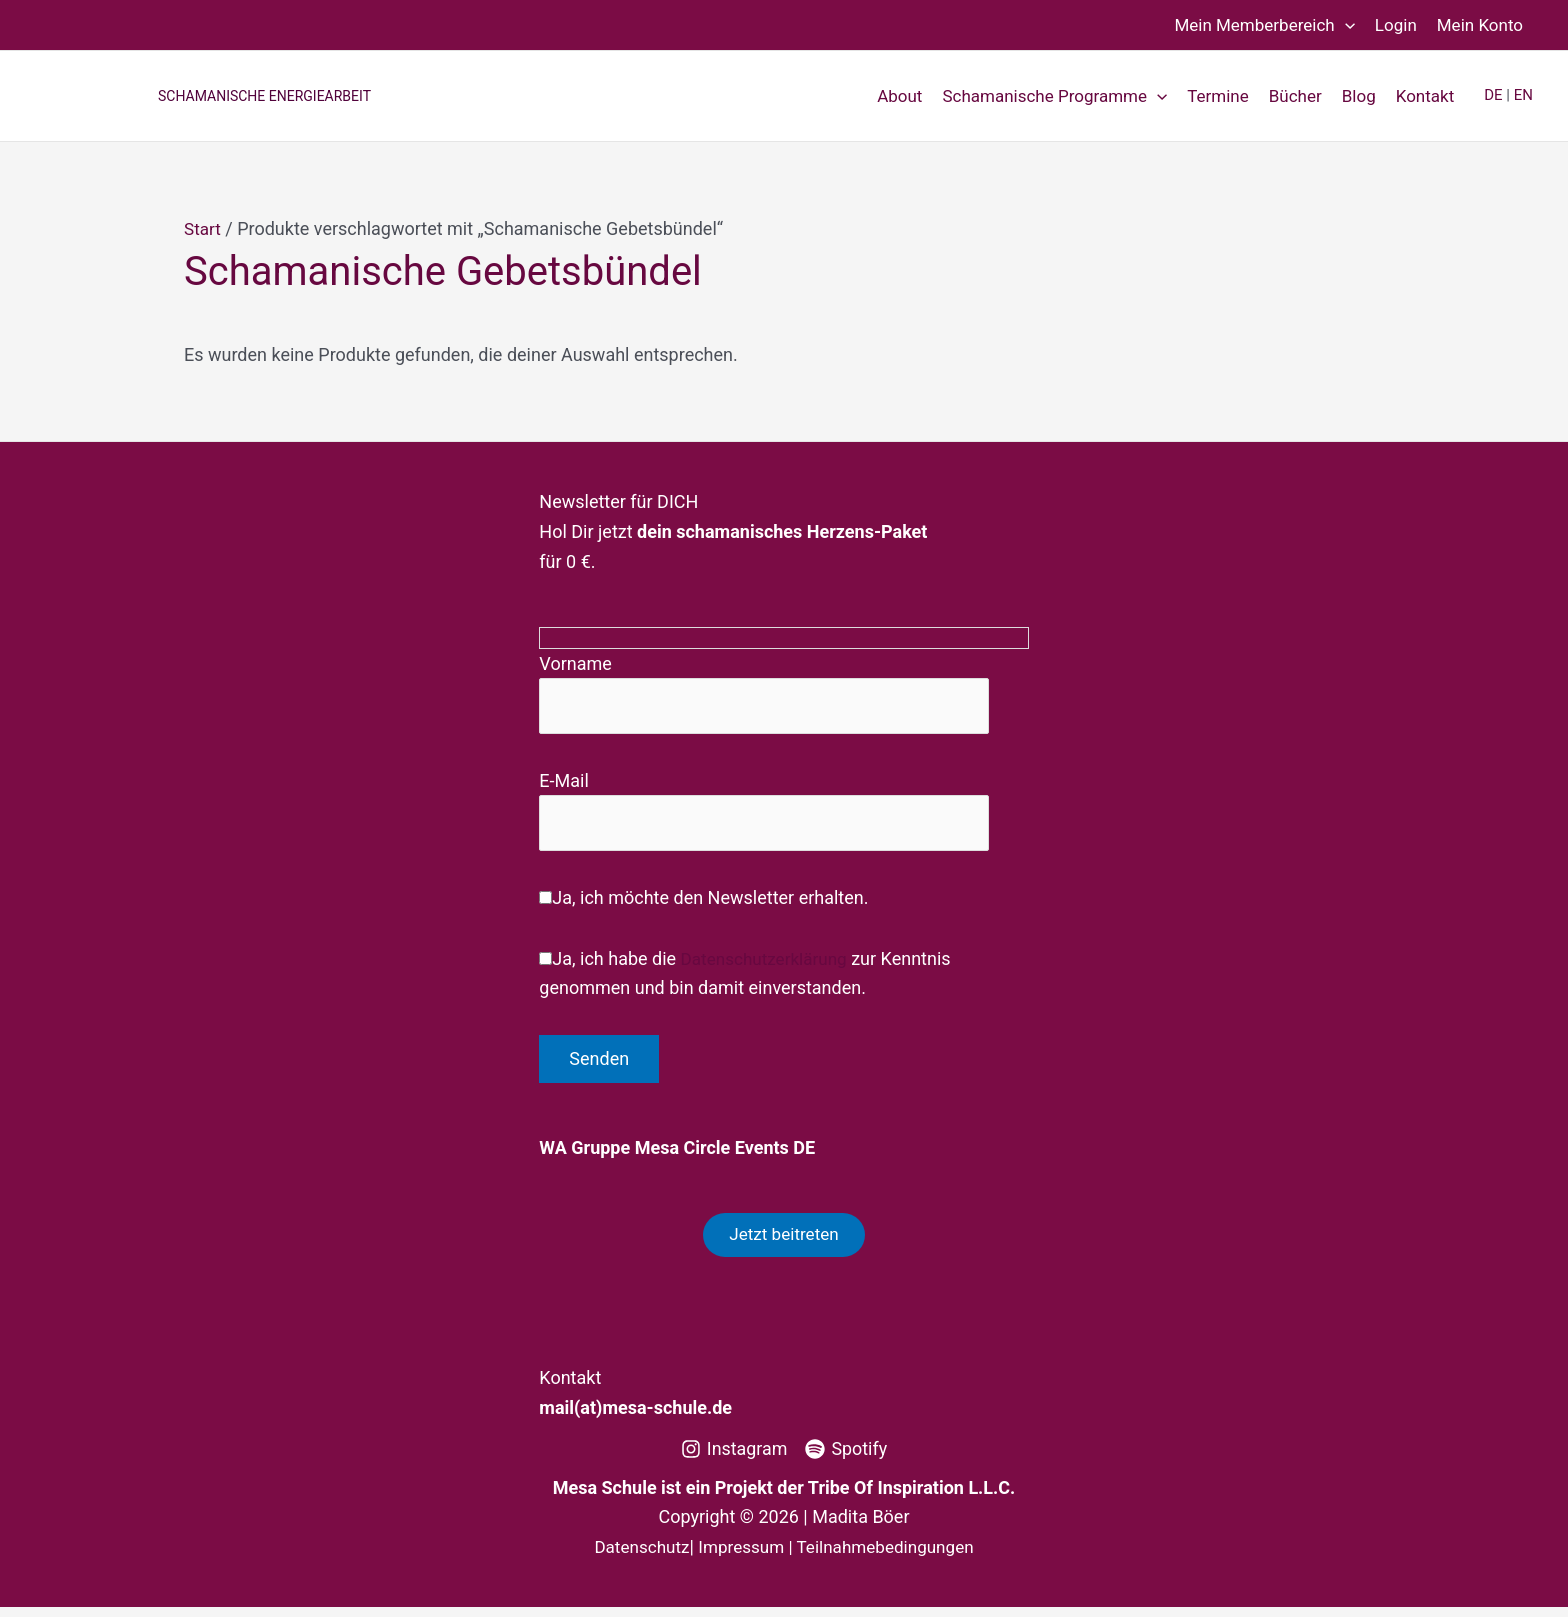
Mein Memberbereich (1264, 25)
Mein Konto (1480, 25)
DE (1493, 95)
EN (1523, 95)
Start (203, 228)
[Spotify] (847, 1459)
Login (1396, 25)
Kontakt (1425, 96)
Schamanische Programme (1054, 96)
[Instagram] (733, 1459)
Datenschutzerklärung (768, 964)
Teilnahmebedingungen (890, 1556)
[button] (1345, 25)
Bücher (1295, 96)
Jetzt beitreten (783, 1242)
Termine (1218, 96)
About (899, 96)
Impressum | (745, 1556)
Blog (1359, 96)
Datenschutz (634, 1556)
